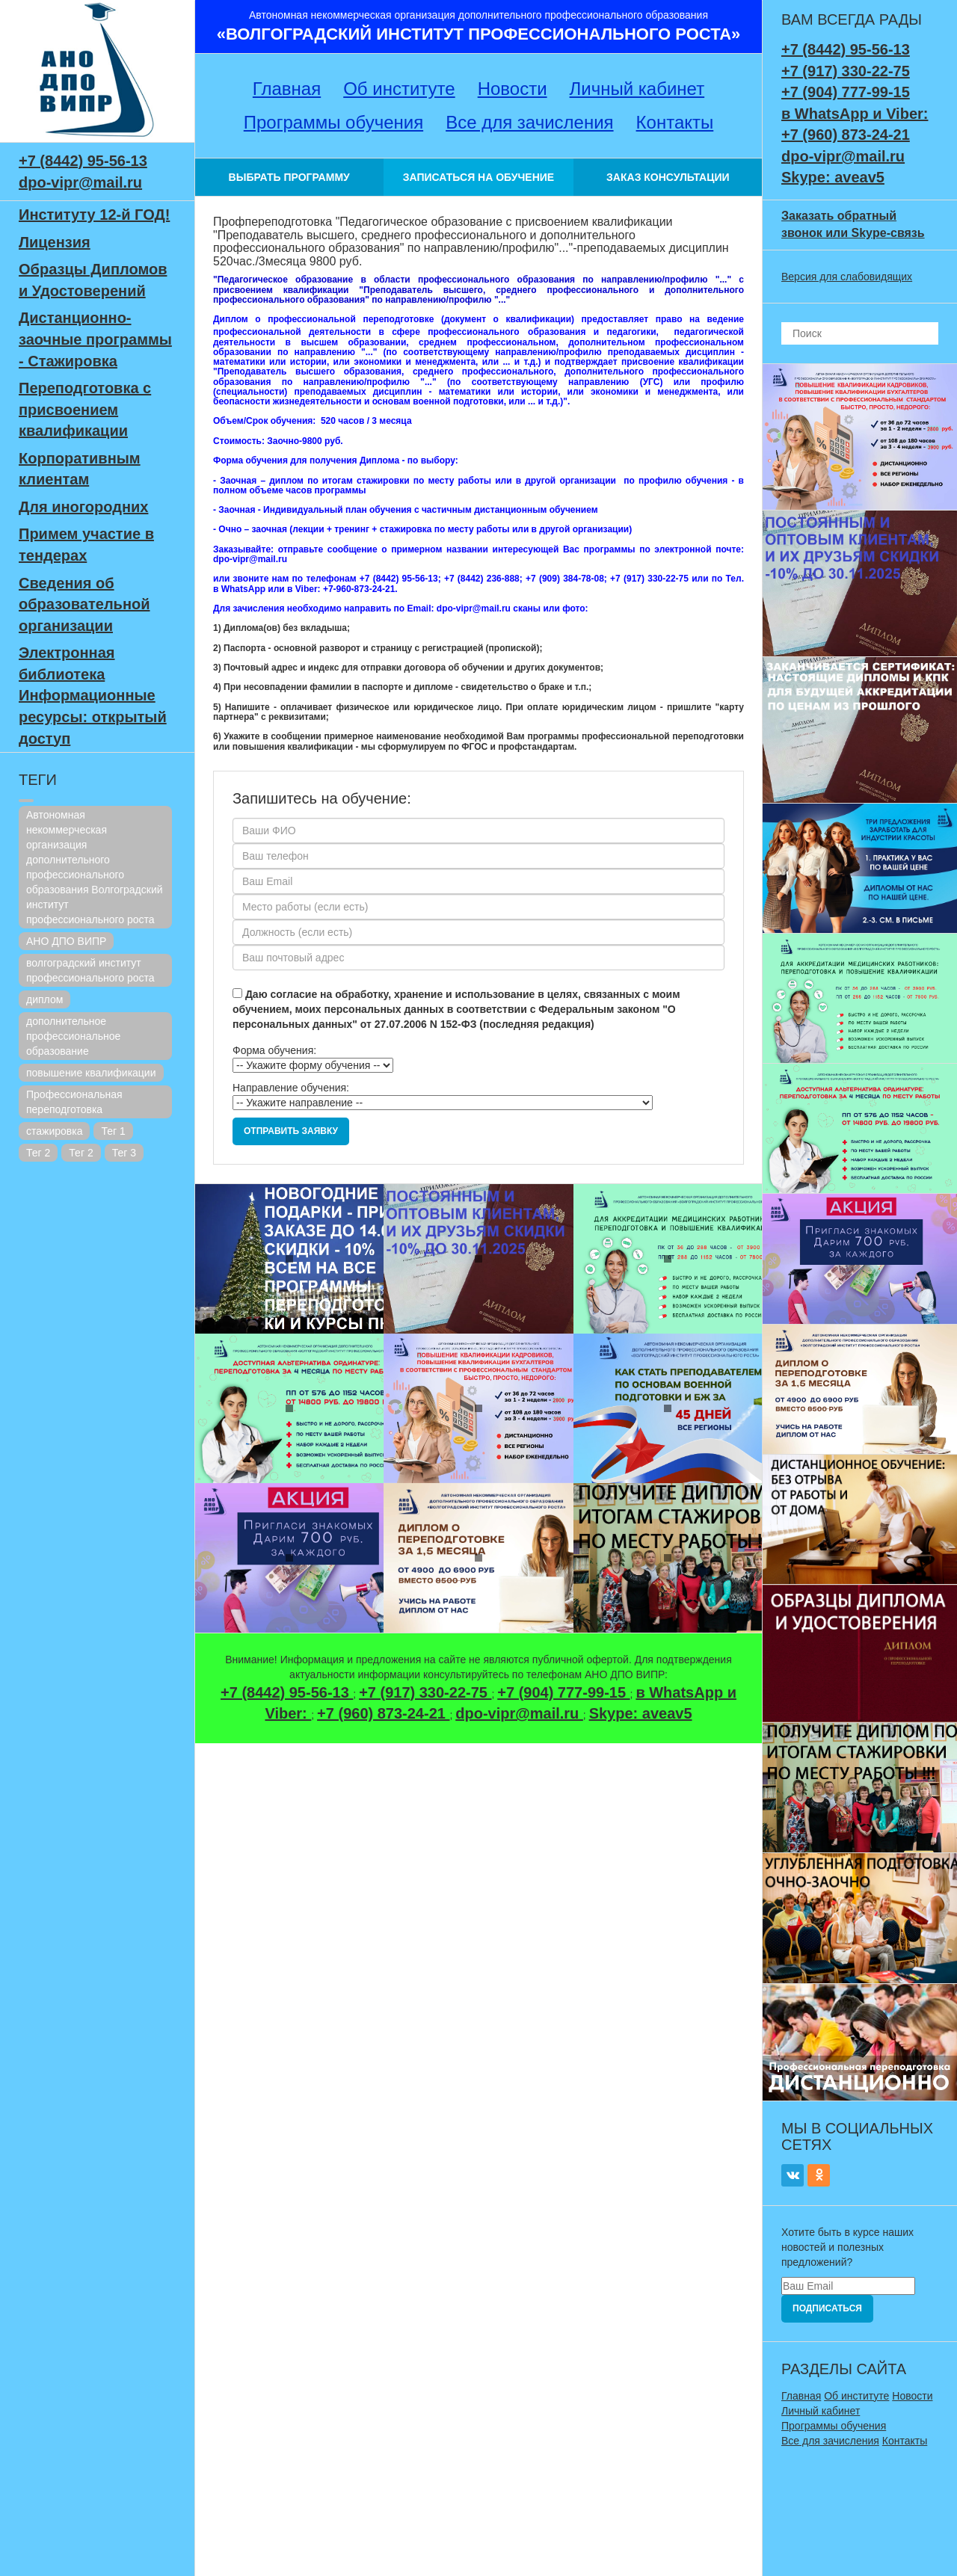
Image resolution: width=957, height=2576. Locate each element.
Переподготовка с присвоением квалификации (85, 409)
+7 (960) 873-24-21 (383, 1713)
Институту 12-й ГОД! (94, 214)
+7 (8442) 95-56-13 (83, 160)
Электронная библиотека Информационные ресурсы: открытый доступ (93, 695)
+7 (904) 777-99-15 (563, 1692)
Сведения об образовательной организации (84, 604)
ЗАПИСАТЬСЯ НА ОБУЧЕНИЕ (478, 177)
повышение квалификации (91, 1073)
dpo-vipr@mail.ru (80, 182)
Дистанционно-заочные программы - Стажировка (95, 339)
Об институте (399, 88)
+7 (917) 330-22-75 (425, 1692)
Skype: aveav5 (640, 1713)
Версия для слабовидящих (846, 277)
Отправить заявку (291, 1131)
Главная (287, 88)
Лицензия (54, 242)
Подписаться (827, 2308)
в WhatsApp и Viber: (854, 113)
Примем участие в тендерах (86, 545)
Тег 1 (113, 1131)
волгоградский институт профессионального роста (90, 970)
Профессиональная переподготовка (74, 1101)
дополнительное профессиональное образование (73, 1036)
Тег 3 (124, 1153)
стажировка (54, 1131)
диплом (44, 999)
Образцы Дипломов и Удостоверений (93, 280)
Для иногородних (83, 507)
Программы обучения (333, 122)
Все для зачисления (529, 122)
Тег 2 (38, 1153)
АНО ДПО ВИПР (66, 941)
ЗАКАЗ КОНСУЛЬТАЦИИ (667, 177)
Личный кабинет (637, 88)
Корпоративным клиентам (80, 469)
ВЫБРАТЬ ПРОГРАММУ (289, 177)
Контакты (675, 122)
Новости (512, 88)
